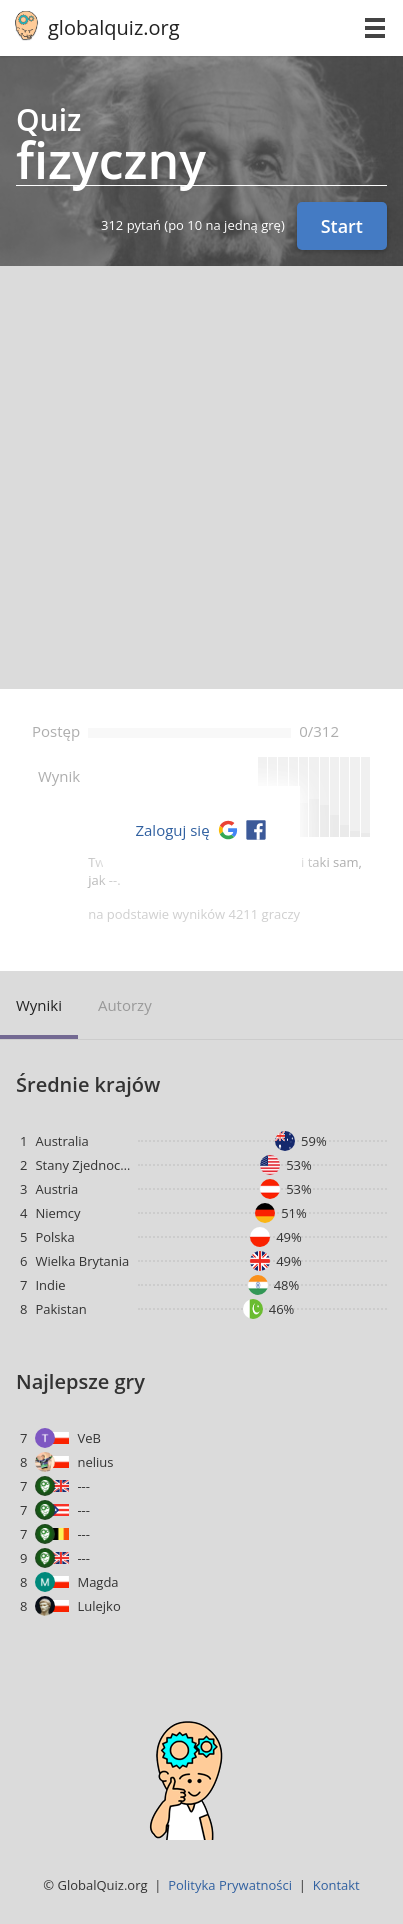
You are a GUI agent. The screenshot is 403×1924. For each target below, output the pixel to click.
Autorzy (125, 1005)
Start (342, 226)
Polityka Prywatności (230, 1885)
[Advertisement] (201, 477)
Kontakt (336, 1885)
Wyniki (39, 1005)
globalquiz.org (114, 27)
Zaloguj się (172, 830)
